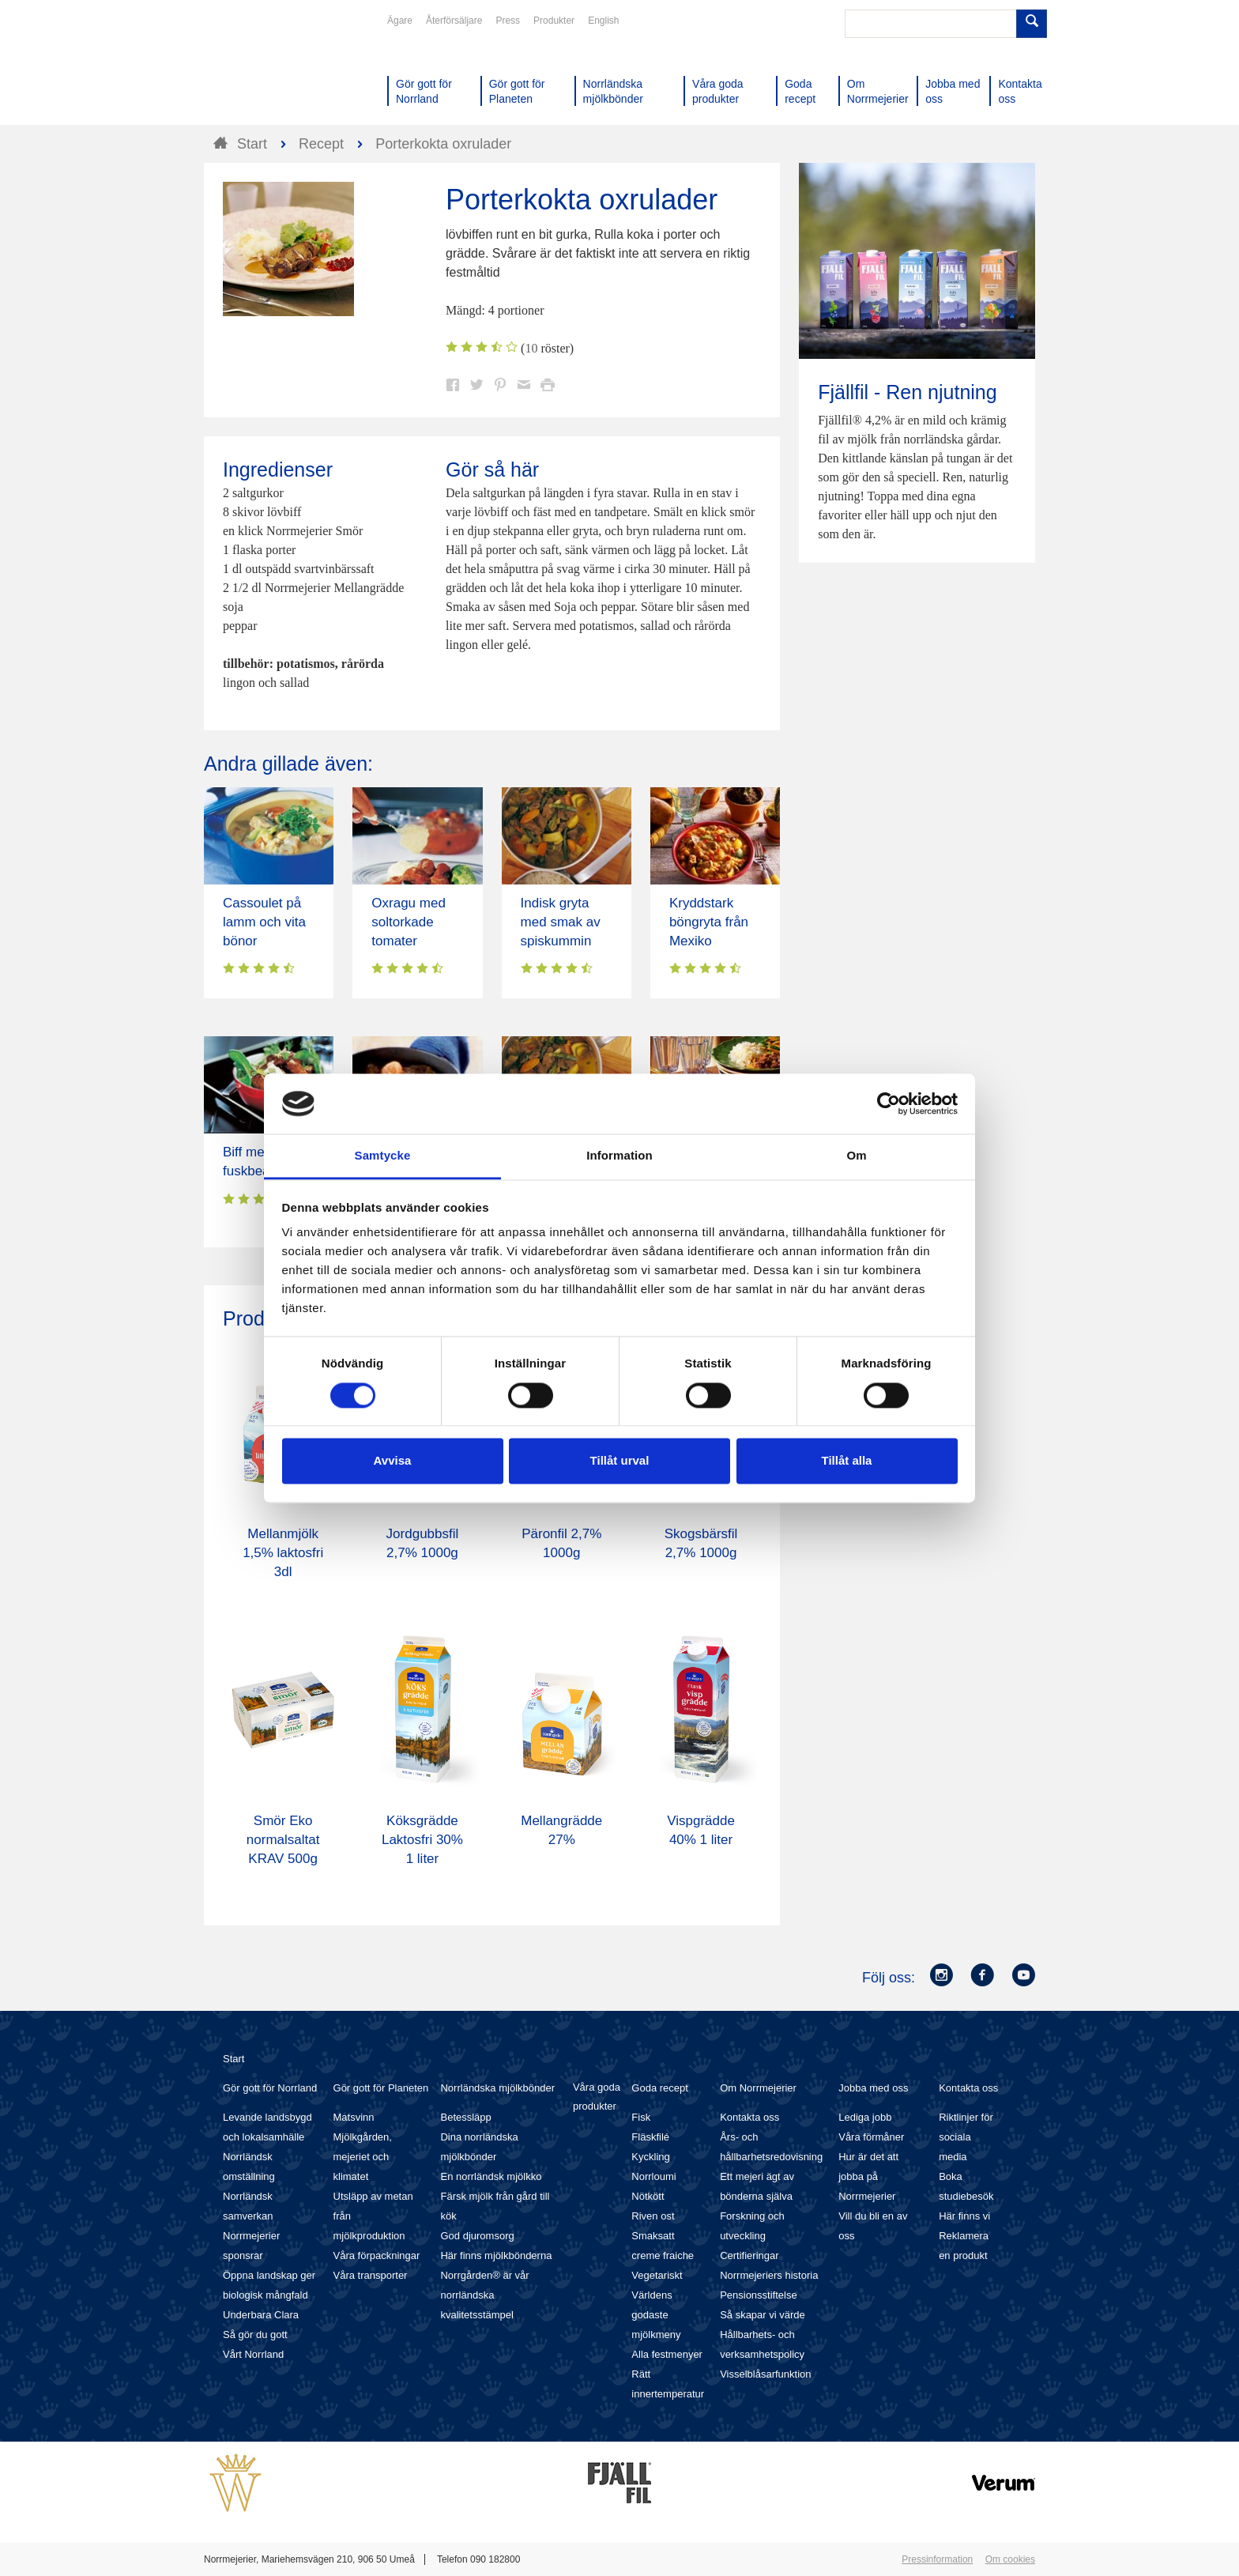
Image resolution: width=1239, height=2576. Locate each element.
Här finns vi (964, 2216)
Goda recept (659, 2088)
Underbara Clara (261, 2315)
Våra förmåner (871, 2137)
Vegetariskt (656, 2275)
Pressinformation (937, 2559)
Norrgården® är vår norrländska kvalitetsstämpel (484, 2295)
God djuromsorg (477, 2236)
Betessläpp (465, 2117)
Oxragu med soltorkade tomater (408, 922)
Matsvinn (354, 2117)
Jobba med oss (873, 2088)
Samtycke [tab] (383, 1156)
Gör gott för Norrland (270, 2088)
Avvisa (393, 1461)
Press (507, 20)
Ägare (399, 20)
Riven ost (652, 2216)
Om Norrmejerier (758, 2088)
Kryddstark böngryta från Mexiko (708, 922)
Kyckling (650, 2157)
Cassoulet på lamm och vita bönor (264, 922)
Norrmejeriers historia (769, 2275)
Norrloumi (653, 2176)
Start (233, 2059)
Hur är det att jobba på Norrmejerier (868, 2176)
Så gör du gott (255, 2334)
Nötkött (647, 2196)
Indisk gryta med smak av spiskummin (561, 922)
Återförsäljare (454, 20)
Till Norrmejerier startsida (264, 69)
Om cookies (1010, 2559)
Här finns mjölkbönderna (496, 2255)
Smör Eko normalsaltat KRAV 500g (283, 1839)
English (603, 20)
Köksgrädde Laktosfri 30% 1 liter (422, 1839)
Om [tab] (856, 1156)
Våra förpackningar (376, 2255)
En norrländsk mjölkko (490, 2176)
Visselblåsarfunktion (765, 2374)
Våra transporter (370, 2275)
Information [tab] (619, 1156)
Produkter (553, 20)
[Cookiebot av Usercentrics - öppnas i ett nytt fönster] (888, 1103)
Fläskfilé (650, 2137)
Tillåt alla (847, 1461)
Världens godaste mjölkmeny (655, 2314)
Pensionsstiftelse (758, 2295)
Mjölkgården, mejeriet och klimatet (362, 2156)
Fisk (640, 2117)
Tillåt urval (620, 1461)
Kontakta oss (749, 2117)
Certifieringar (749, 2255)
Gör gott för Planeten (381, 2088)
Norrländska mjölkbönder (497, 2088)
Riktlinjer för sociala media (966, 2137)
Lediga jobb (864, 2117)
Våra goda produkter (596, 2096)
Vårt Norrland (253, 2354)
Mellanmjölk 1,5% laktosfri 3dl (283, 1552)
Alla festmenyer (666, 2354)
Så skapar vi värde (762, 2315)
